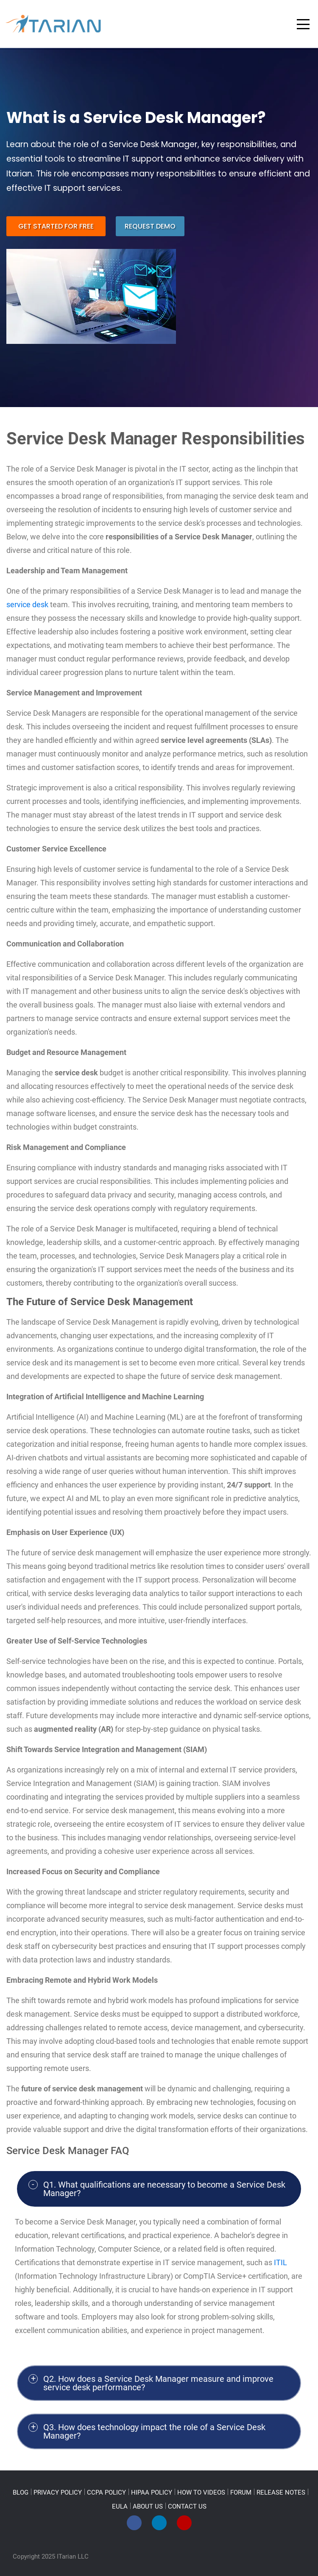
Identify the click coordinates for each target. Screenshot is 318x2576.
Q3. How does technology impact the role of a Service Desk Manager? (154, 2431)
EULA (120, 2506)
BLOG (20, 2492)
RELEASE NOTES (281, 2492)
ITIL (280, 2262)
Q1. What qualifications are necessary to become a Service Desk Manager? (164, 2189)
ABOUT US (148, 2506)
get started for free (56, 226)
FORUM (240, 2492)
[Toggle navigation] (303, 24)
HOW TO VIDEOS (201, 2492)
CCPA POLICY (106, 2492)
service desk (27, 604)
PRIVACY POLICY (57, 2492)
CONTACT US (187, 2506)
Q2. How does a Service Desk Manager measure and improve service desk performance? (158, 2383)
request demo (150, 226)
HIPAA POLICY (151, 2492)
